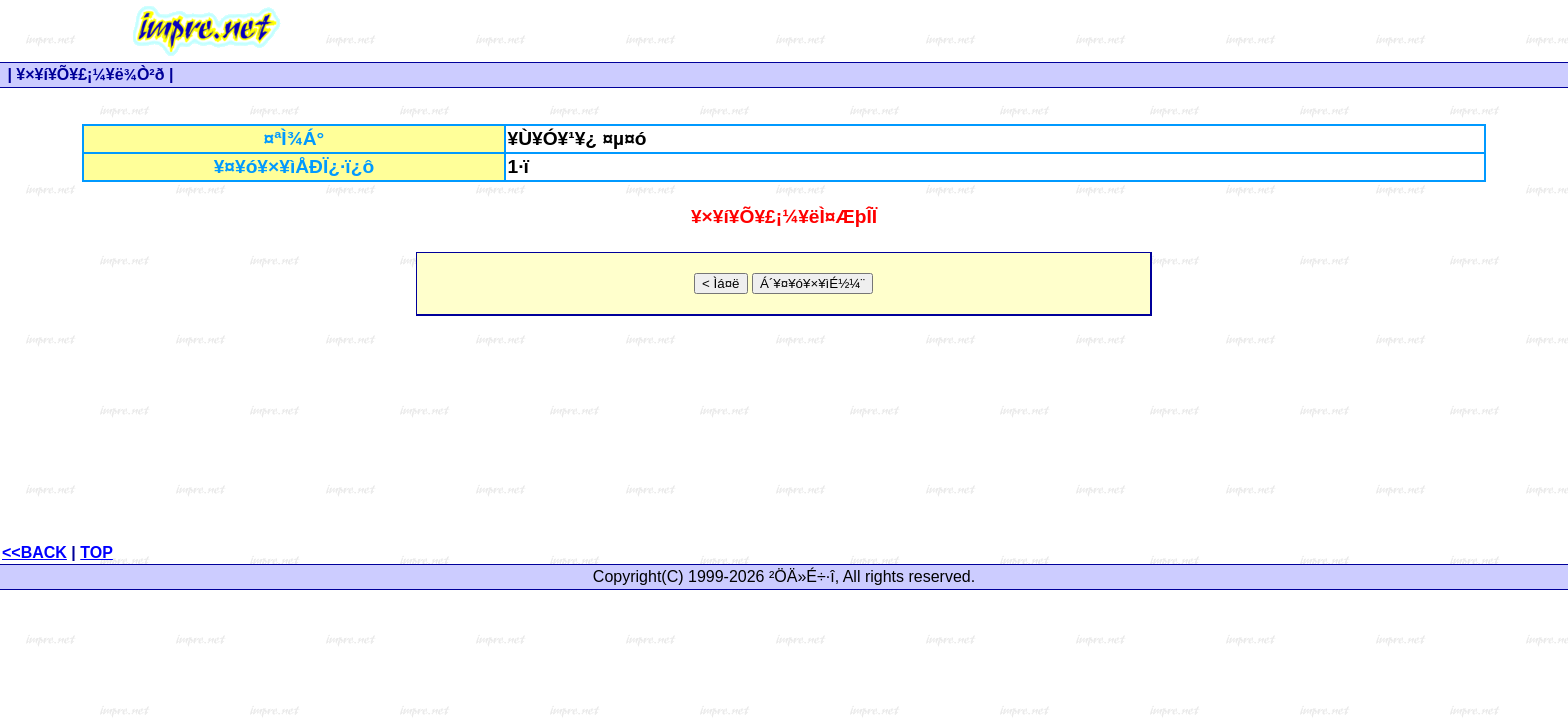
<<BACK (34, 552)
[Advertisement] (991, 31)
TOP (96, 552)
